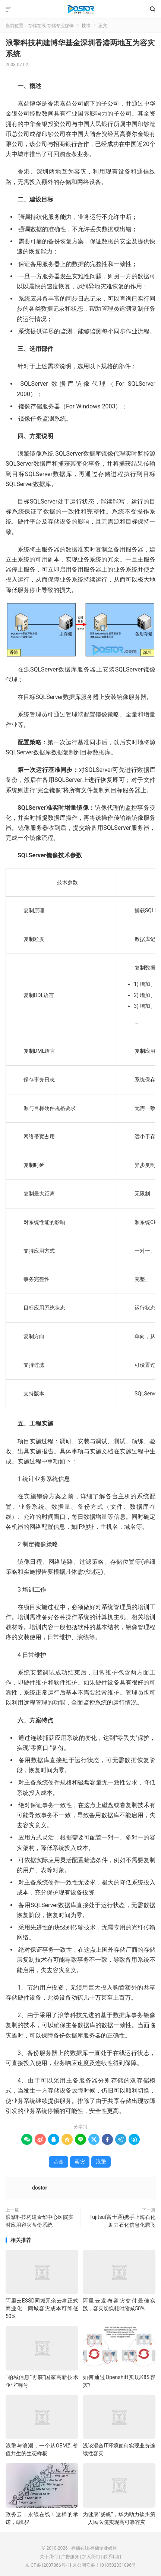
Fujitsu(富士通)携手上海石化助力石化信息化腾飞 (122, 2221)
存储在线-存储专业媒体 (80, 9)
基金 (58, 2162)
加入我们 (91, 2556)
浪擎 (101, 2162)
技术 (86, 25)
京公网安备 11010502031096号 (104, 2565)
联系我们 (112, 2556)
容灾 (80, 2162)
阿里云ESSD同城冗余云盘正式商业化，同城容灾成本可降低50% (42, 2308)
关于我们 (49, 2556)
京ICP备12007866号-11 (48, 2565)
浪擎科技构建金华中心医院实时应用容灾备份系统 (39, 2221)
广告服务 (70, 2556)
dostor (39, 2188)
